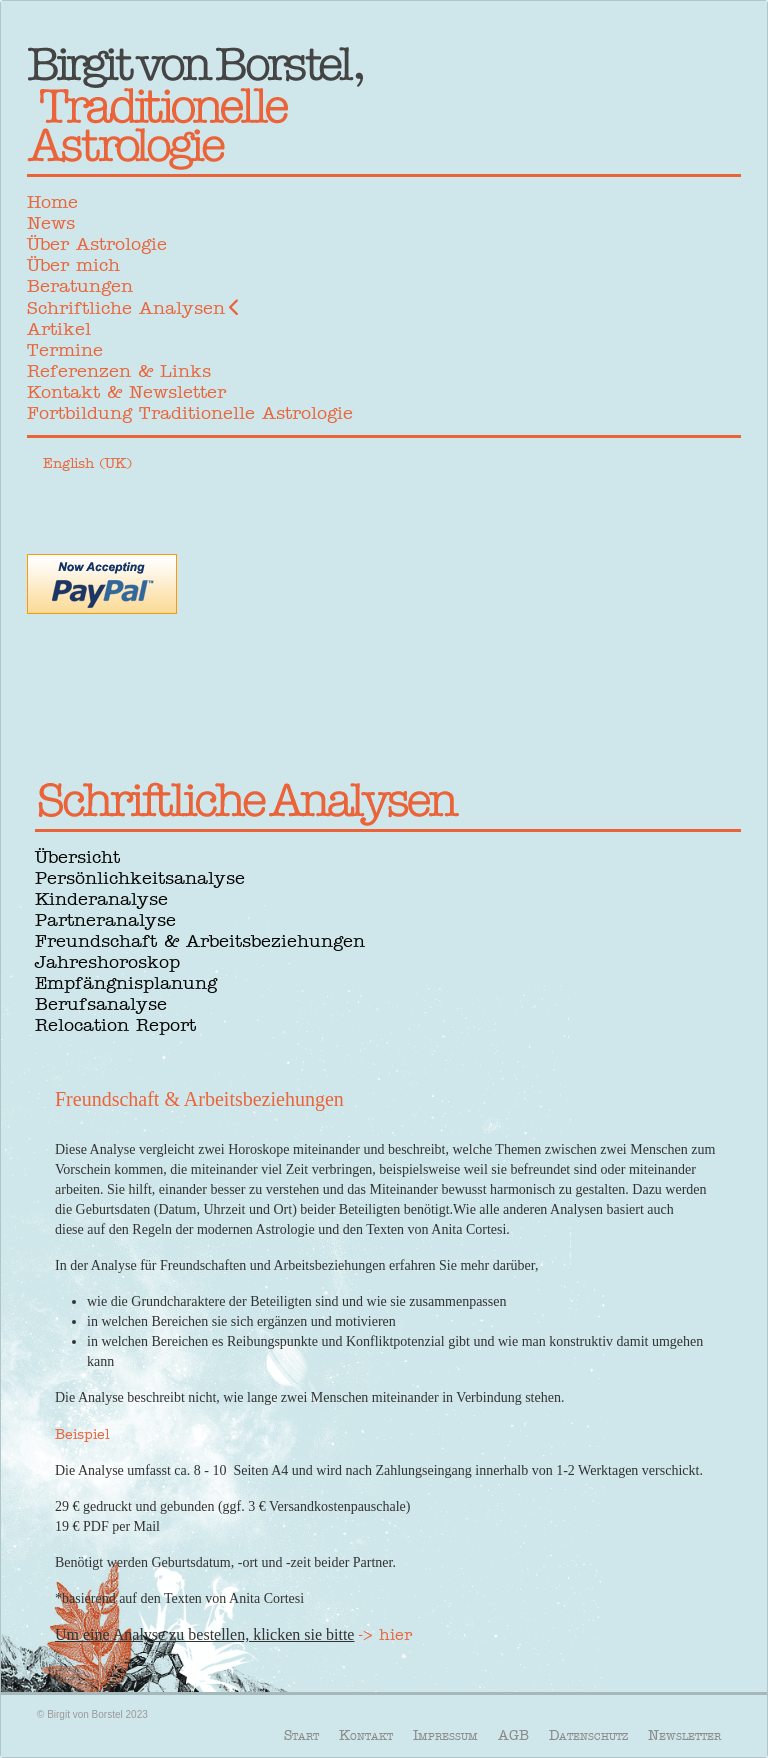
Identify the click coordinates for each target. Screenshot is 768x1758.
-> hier (385, 1634)
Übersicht (77, 857)
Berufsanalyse (101, 1004)
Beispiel (82, 1434)
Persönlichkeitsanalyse (140, 878)
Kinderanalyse (101, 899)
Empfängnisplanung (126, 983)
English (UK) (87, 463)
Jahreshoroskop (107, 962)
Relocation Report (115, 1025)
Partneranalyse (105, 920)
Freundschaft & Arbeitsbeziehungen (200, 941)
